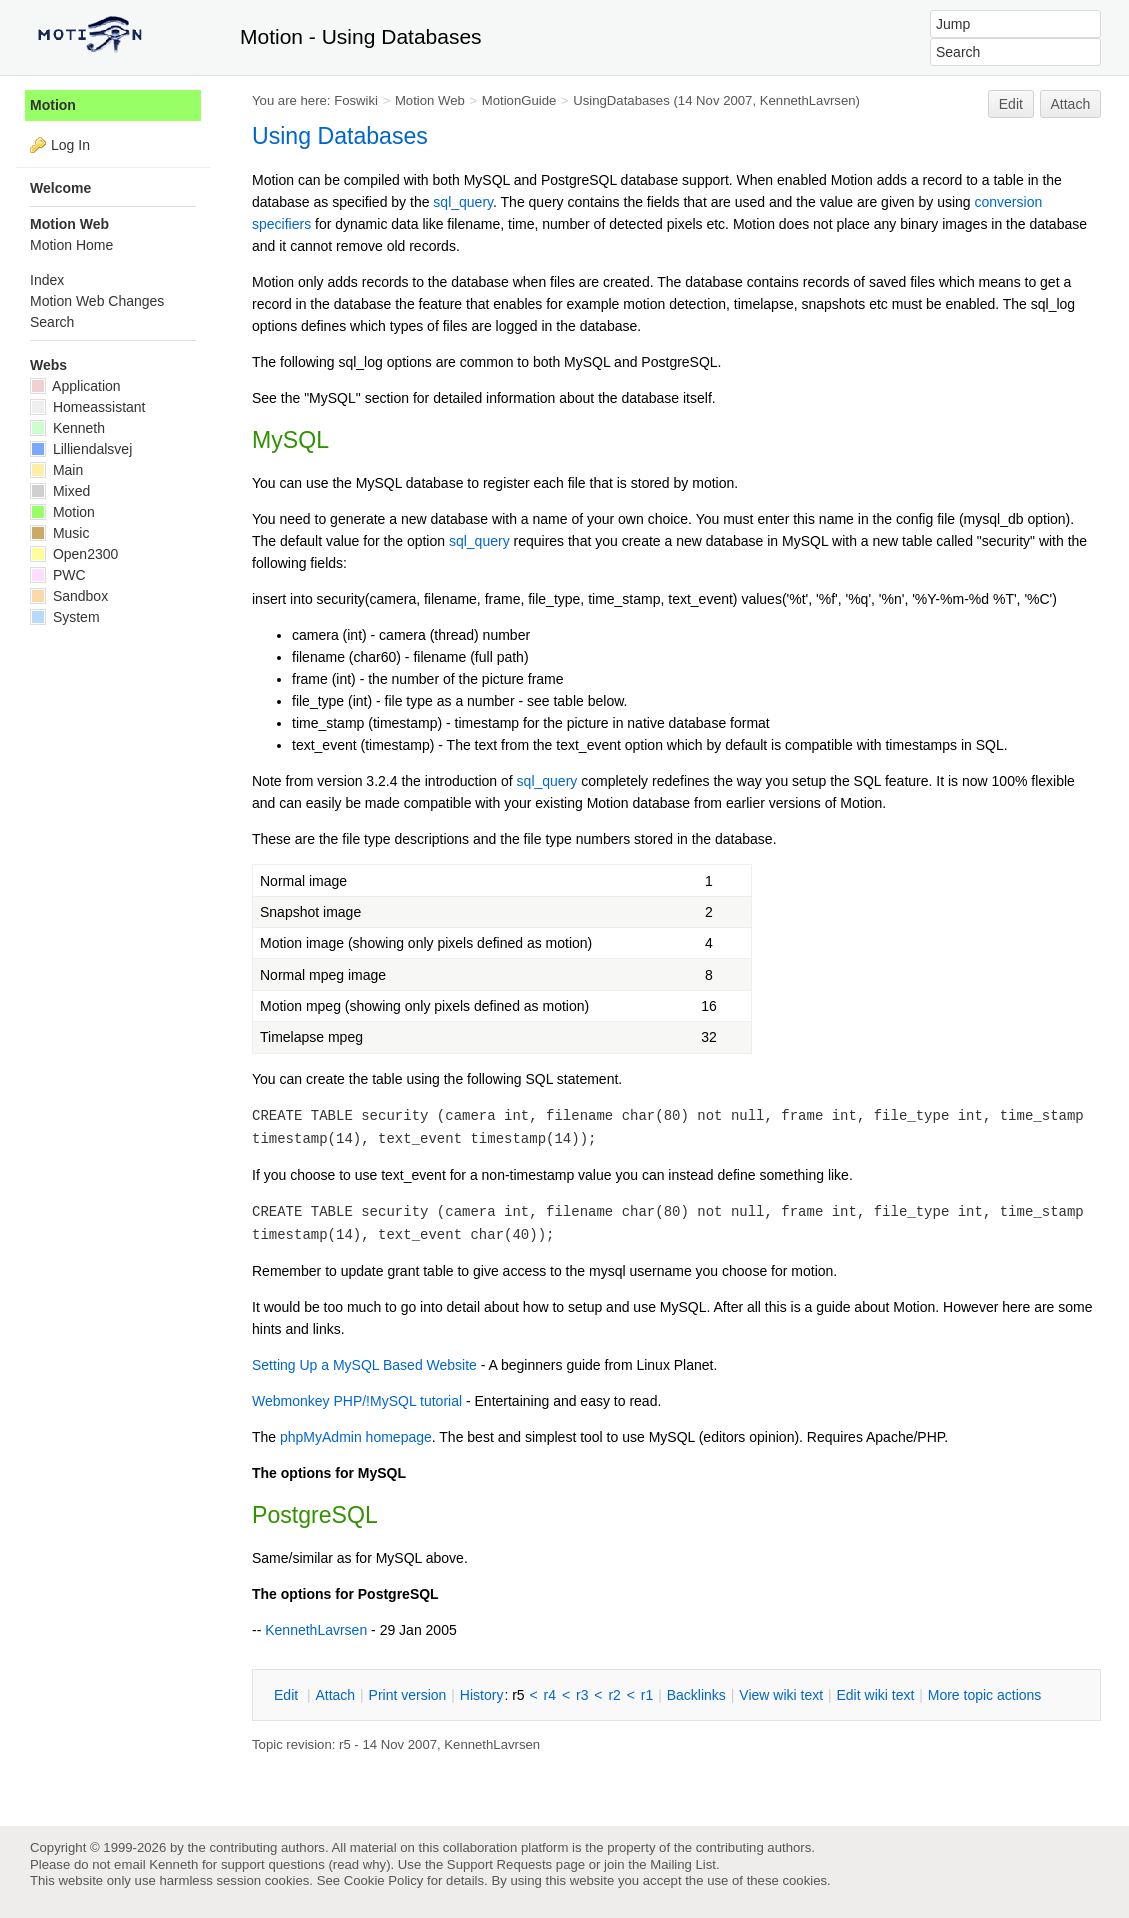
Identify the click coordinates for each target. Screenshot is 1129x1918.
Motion (53, 105)
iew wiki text (781, 1695)
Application (75, 386)
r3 (582, 1695)
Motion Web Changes (97, 301)
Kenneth (67, 428)
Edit (1011, 104)
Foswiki (356, 100)
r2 (614, 1695)
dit (288, 1695)
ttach (335, 1695)
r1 (647, 1695)
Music (59, 533)
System (65, 617)
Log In (70, 145)
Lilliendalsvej (81, 449)
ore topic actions (985, 1695)
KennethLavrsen (808, 100)
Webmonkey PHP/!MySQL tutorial (357, 1401)
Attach (1071, 104)
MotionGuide (519, 100)
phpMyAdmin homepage (356, 1437)
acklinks (696, 1695)
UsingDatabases (621, 100)
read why (359, 1864)
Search (52, 322)
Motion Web (430, 100)
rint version (408, 1695)
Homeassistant (87, 407)
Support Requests (499, 1864)
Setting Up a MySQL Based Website (364, 1365)
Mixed (60, 491)
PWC (58, 575)
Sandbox (69, 596)
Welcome (60, 188)
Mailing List (683, 1864)
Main (56, 470)
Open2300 (74, 554)
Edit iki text (876, 1695)
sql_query (463, 202)
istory (482, 1695)
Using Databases (340, 136)
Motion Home (71, 245)
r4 (550, 1695)
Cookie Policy (384, 1880)
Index (47, 280)
